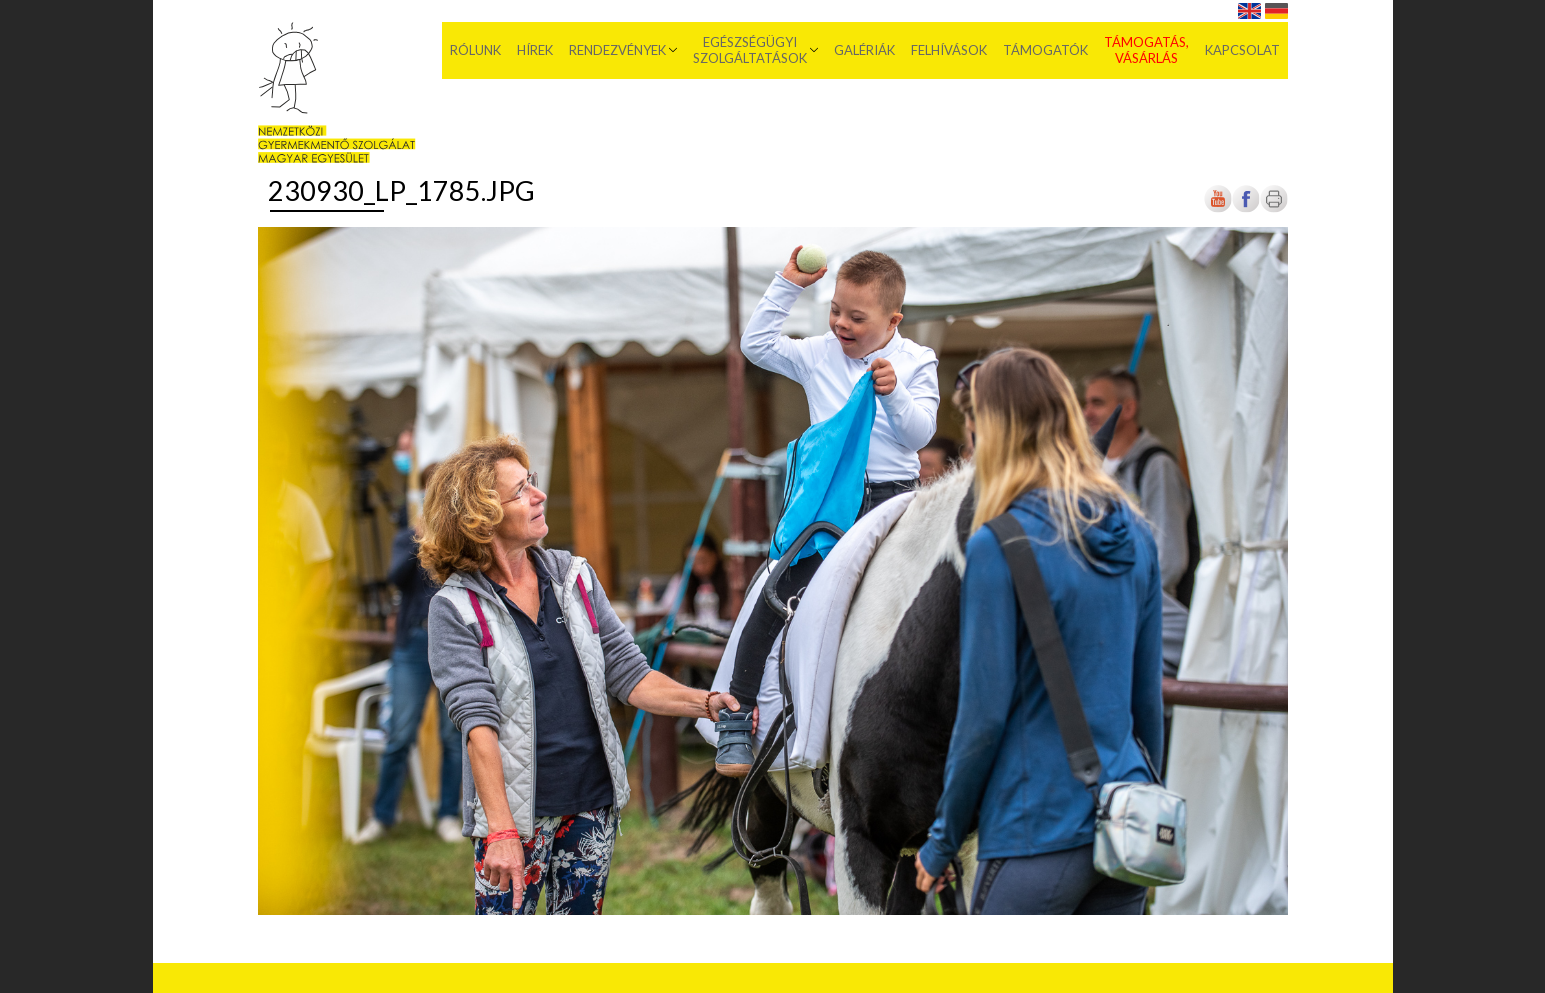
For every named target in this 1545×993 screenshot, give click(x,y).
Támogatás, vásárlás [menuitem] (1146, 50)
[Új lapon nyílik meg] (1246, 208)
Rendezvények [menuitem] (617, 50)
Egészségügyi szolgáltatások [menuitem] (750, 50)
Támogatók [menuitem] (1045, 50)
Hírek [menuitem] (535, 50)
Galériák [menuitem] (864, 50)
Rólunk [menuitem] (475, 50)
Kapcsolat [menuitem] (1242, 50)
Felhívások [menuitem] (949, 50)
